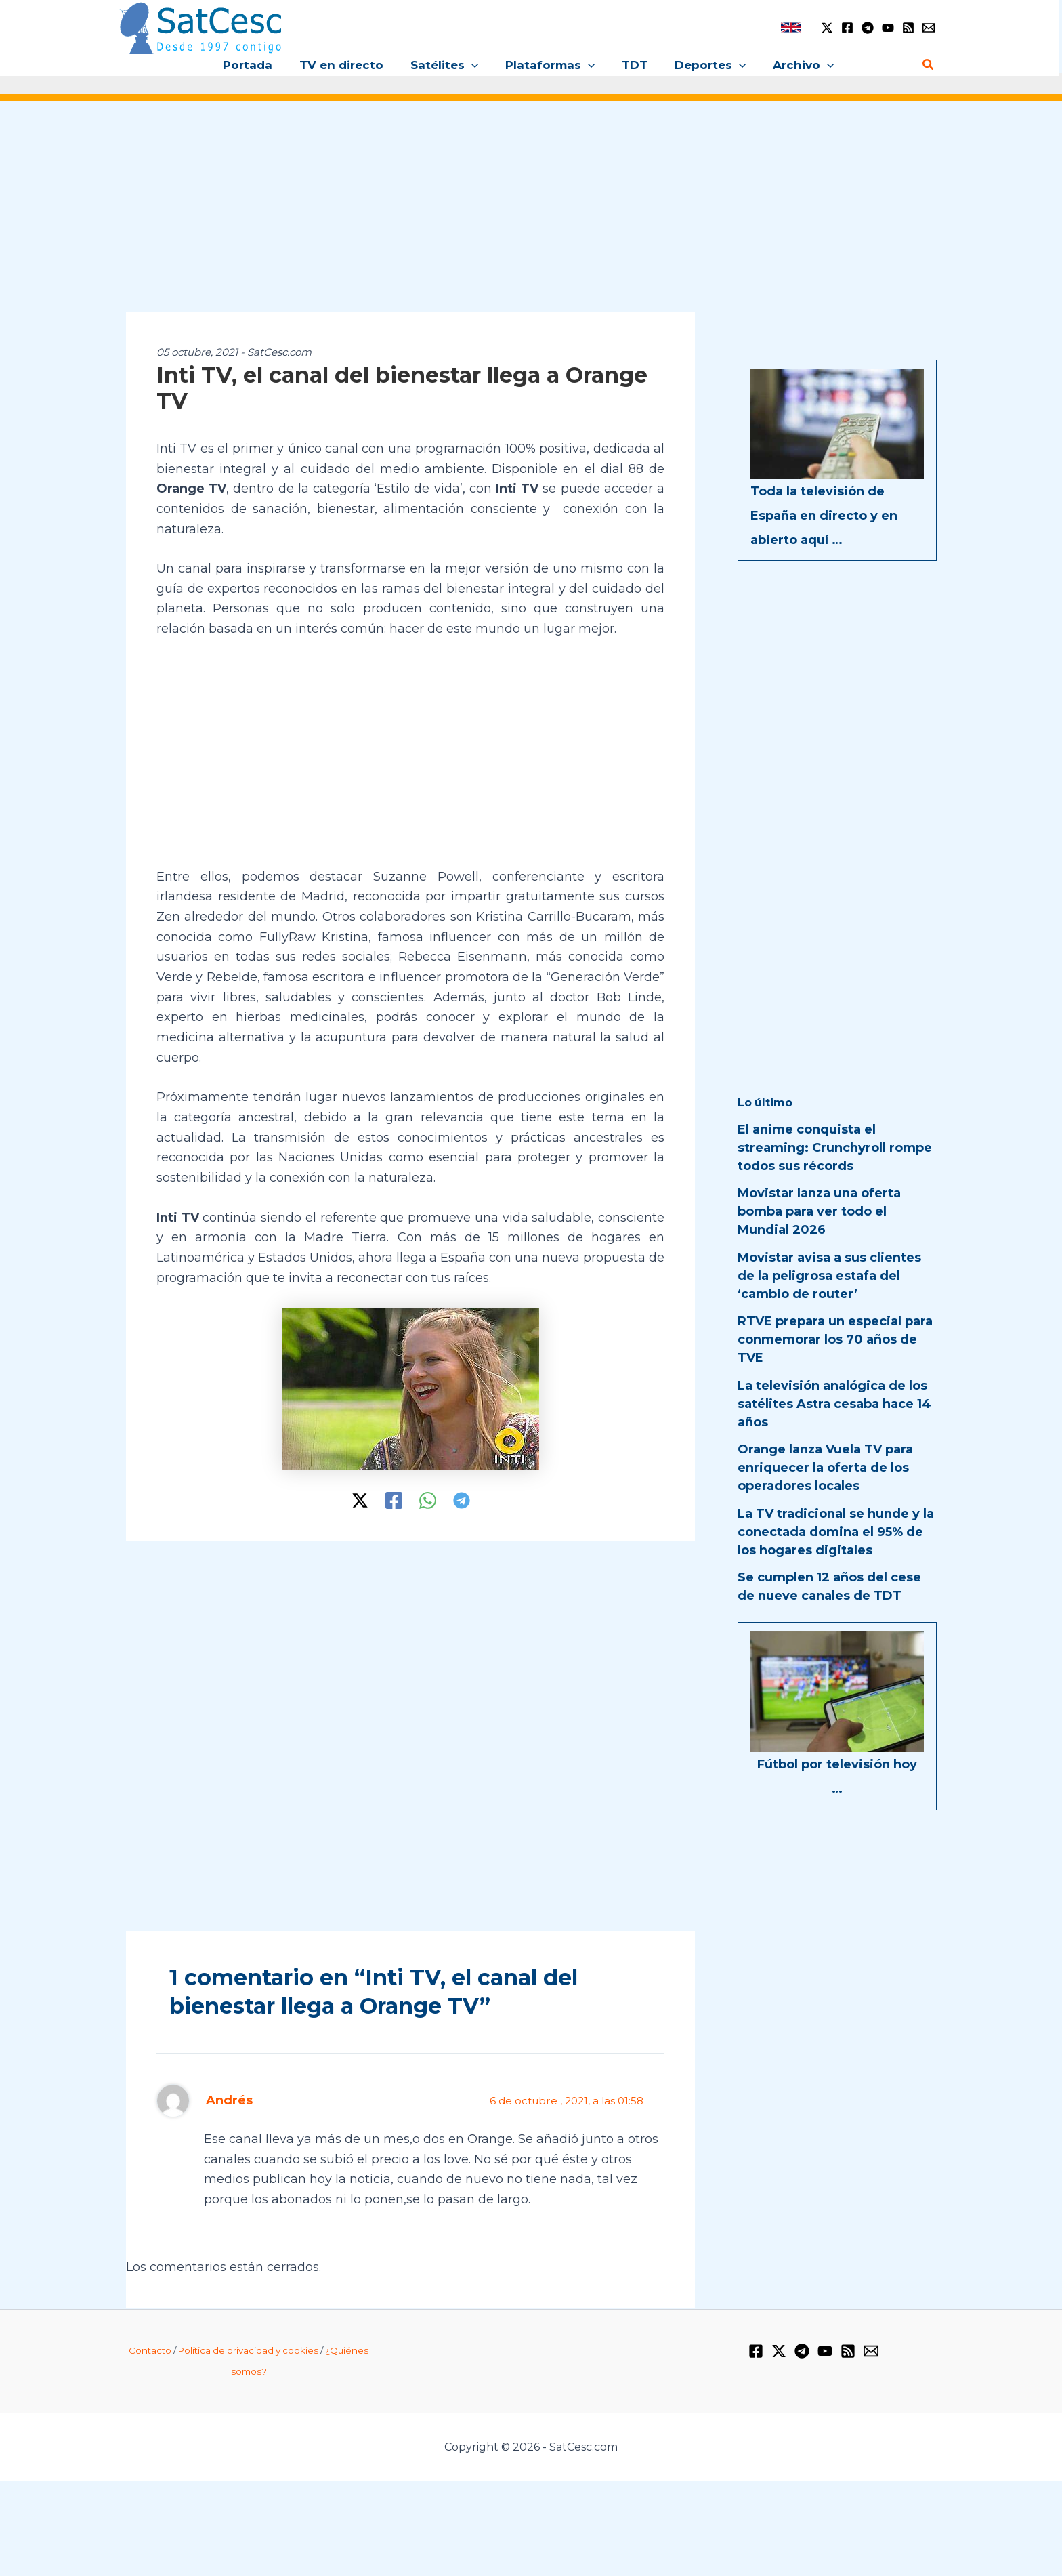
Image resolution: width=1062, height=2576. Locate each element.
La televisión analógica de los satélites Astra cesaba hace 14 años (834, 1404)
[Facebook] (847, 28)
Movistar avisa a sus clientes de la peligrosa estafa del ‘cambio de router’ (829, 1276)
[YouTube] (888, 28)
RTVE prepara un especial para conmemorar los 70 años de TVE (835, 1339)
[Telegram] (868, 28)
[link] (791, 27)
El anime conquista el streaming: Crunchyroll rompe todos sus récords (835, 1147)
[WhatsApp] (427, 1501)
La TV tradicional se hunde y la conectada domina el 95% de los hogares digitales (836, 1532)
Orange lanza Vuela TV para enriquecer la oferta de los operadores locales (825, 1467)
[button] (475, 65)
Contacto (150, 2350)
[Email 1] (928, 28)
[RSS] (908, 28)
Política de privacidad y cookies (248, 2350)
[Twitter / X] (827, 28)
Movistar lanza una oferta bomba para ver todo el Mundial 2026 (819, 1211)
